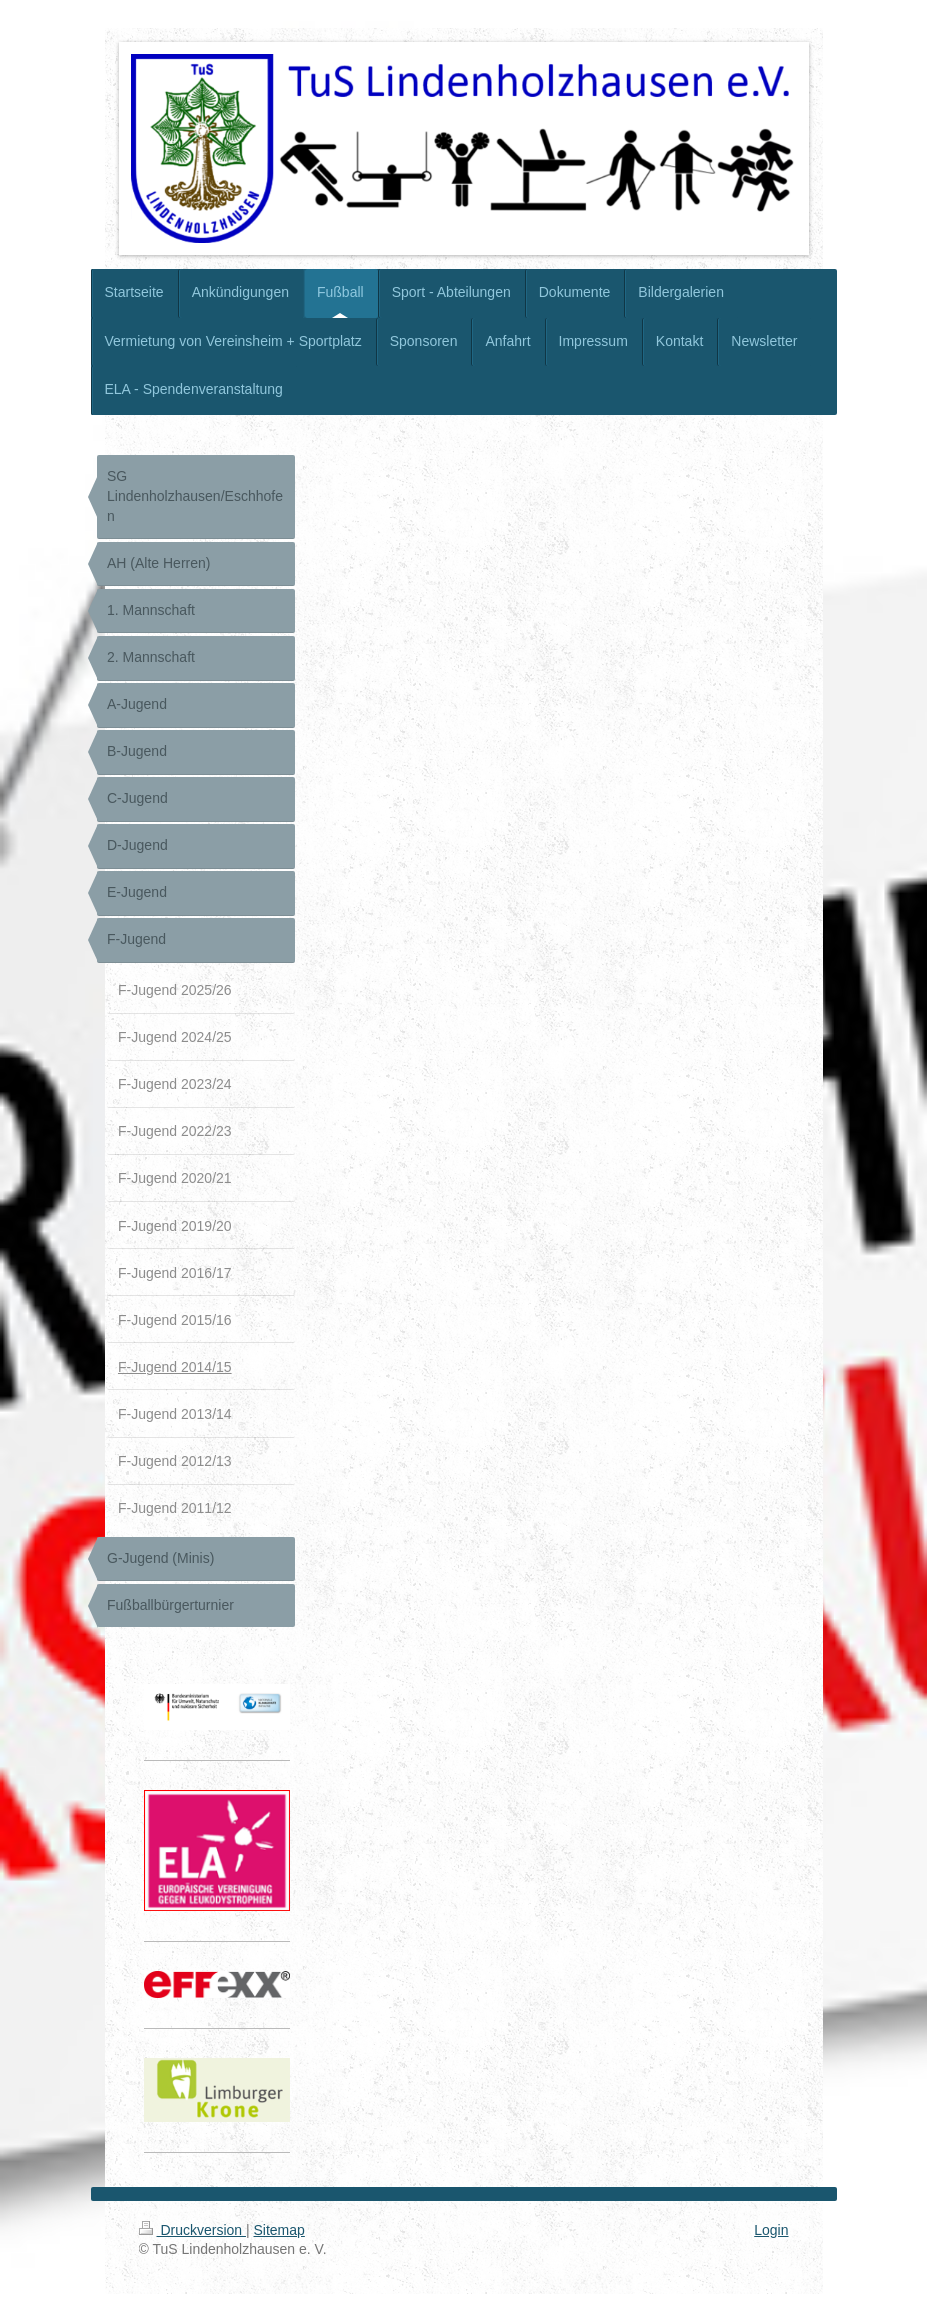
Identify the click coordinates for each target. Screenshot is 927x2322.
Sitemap (279, 2230)
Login (771, 2230)
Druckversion (192, 2230)
